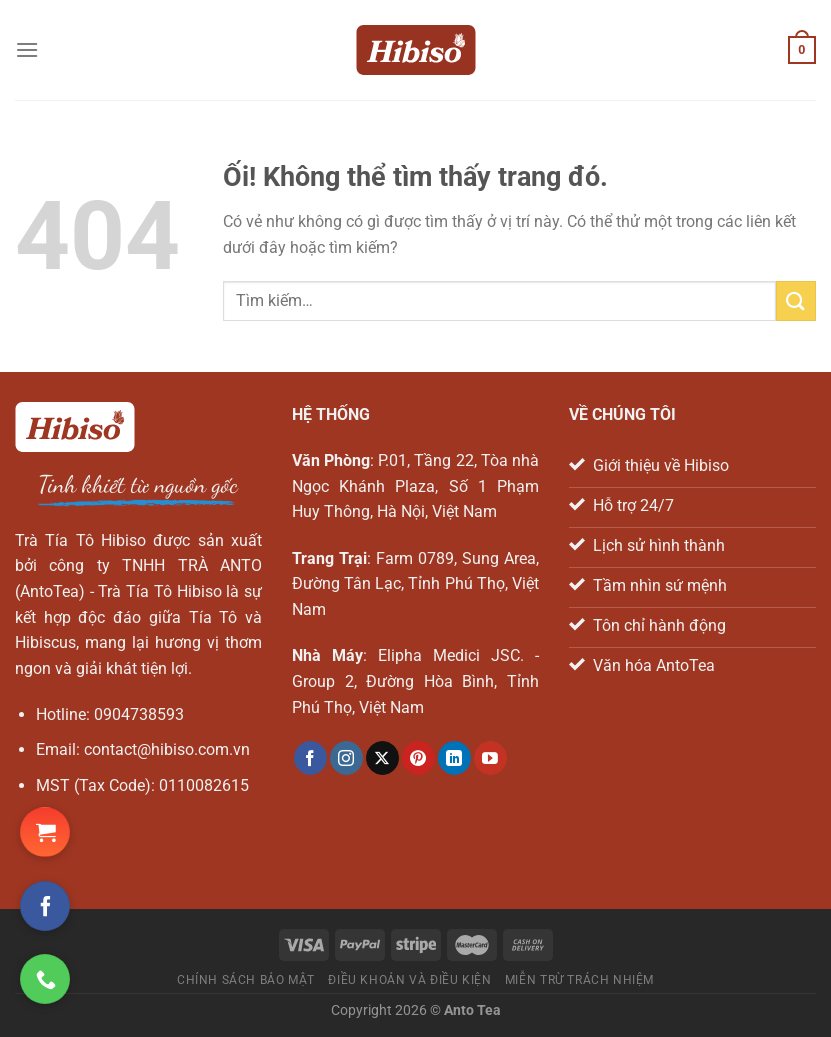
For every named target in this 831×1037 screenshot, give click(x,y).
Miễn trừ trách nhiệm (579, 980)
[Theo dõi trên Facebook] (310, 758)
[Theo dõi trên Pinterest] (418, 758)
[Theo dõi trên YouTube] (490, 758)
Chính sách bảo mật (246, 980)
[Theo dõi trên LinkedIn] (454, 758)
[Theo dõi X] (382, 758)
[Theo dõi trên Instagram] (346, 758)
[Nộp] (796, 300)
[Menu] (27, 49)
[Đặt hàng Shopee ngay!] (45, 832)
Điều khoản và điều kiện (409, 980)
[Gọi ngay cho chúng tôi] (45, 979)
